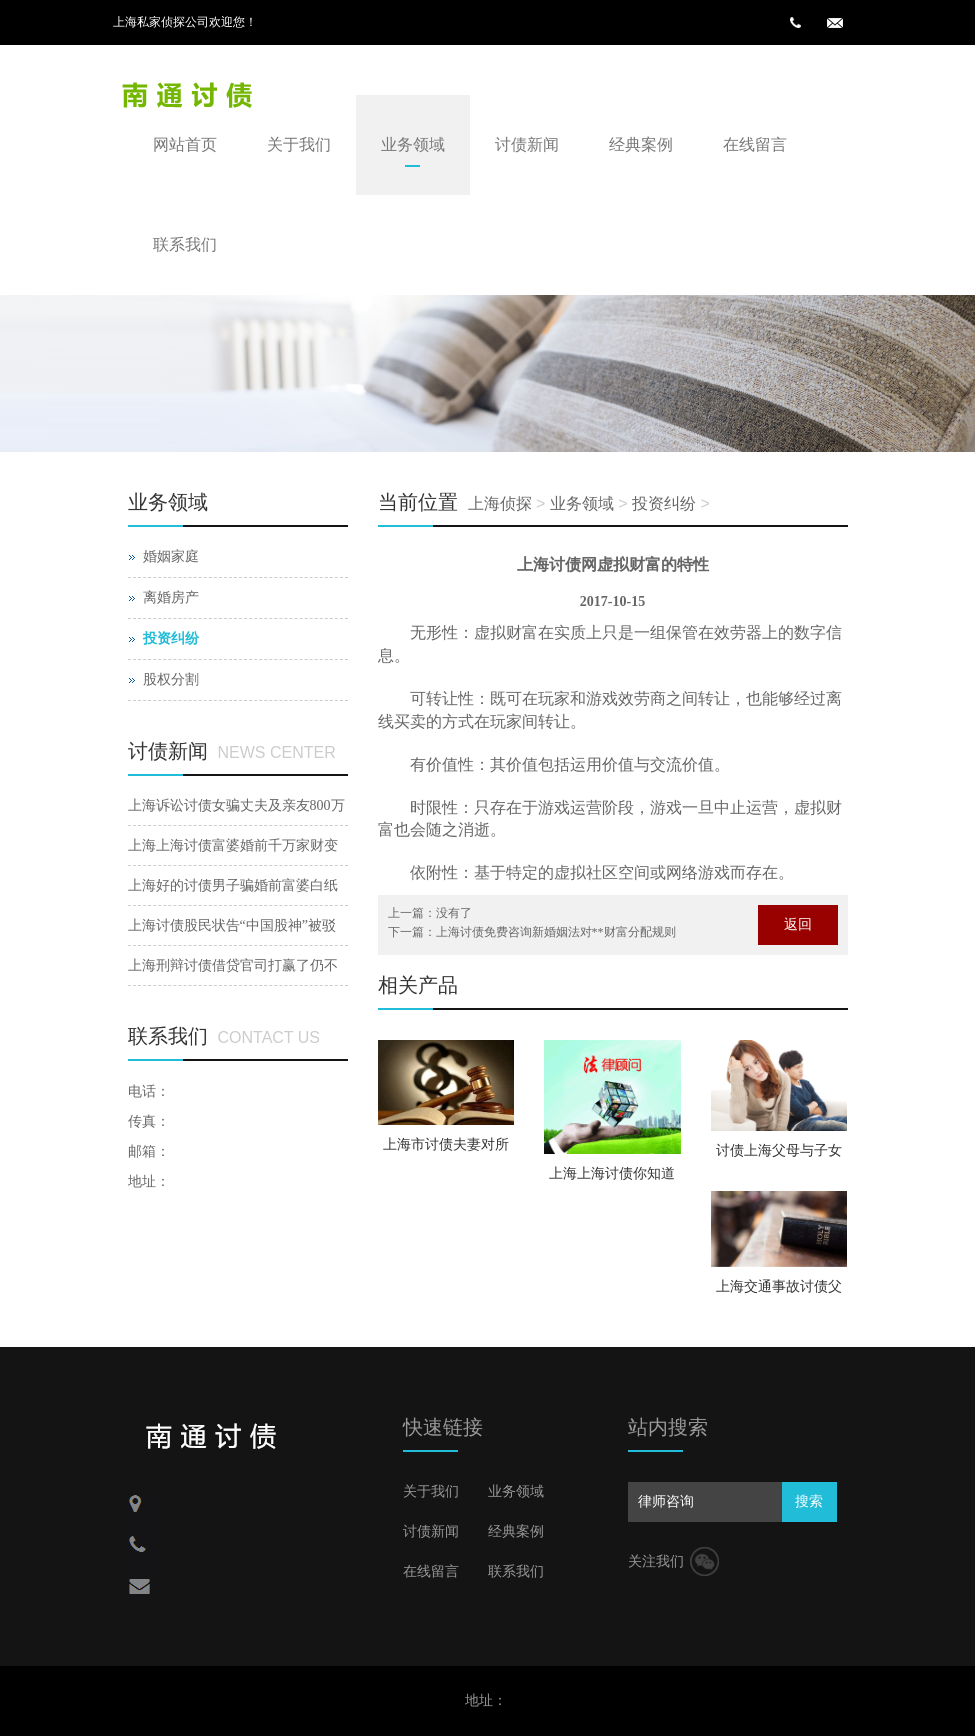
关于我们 (299, 144)
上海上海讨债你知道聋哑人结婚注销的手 (612, 1180)
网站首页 (185, 144)
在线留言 (755, 144)
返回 (798, 924)
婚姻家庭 (171, 556)
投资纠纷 (664, 503)
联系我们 (185, 244)
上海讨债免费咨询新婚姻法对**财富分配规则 (556, 932)
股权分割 (171, 679)
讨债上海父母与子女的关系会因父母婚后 (779, 1157)
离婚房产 (171, 597)
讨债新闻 (527, 144)
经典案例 (641, 144)
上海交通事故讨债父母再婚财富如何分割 (779, 1293)
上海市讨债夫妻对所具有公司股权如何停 (446, 1151)
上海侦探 (500, 503)
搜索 (809, 1501)
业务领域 (413, 144)
